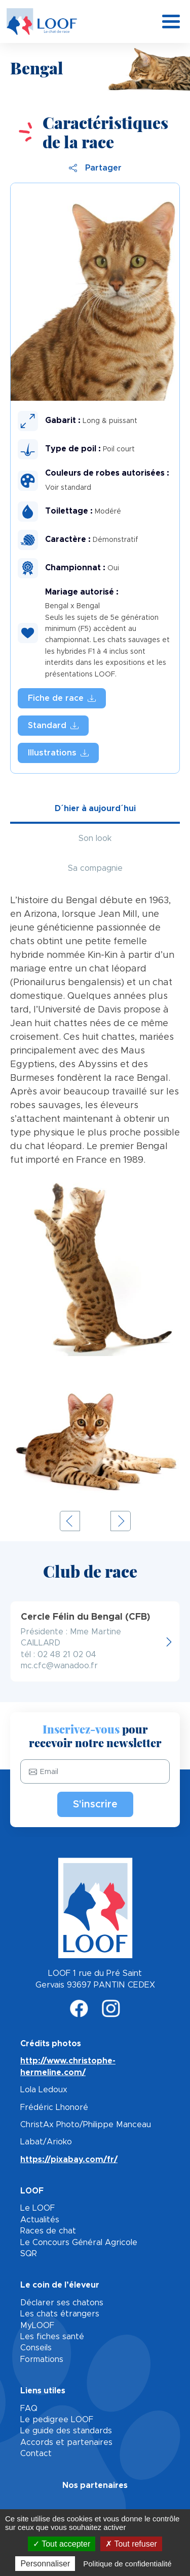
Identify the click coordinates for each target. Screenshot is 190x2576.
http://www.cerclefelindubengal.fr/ (95, 1641)
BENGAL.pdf (53, 725)
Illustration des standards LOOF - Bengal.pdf (58, 753)
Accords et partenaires (66, 2442)
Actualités (39, 2220)
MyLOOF (37, 2325)
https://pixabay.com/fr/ (69, 2160)
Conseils (36, 2348)
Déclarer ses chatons (61, 2303)
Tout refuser (131, 2544)
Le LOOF (37, 2208)
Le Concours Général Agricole (78, 2243)
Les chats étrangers (59, 2314)
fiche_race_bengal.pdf (62, 698)
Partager (95, 168)
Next (120, 1521)
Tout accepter (61, 2544)
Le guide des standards (66, 2431)
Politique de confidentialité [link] (127, 2563)
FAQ (28, 2408)
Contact (36, 2454)
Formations (41, 2359)
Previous (70, 1521)
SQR (28, 2254)
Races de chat (48, 2231)
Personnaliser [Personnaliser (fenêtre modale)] (45, 2563)
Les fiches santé (52, 2337)
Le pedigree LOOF (56, 2420)
